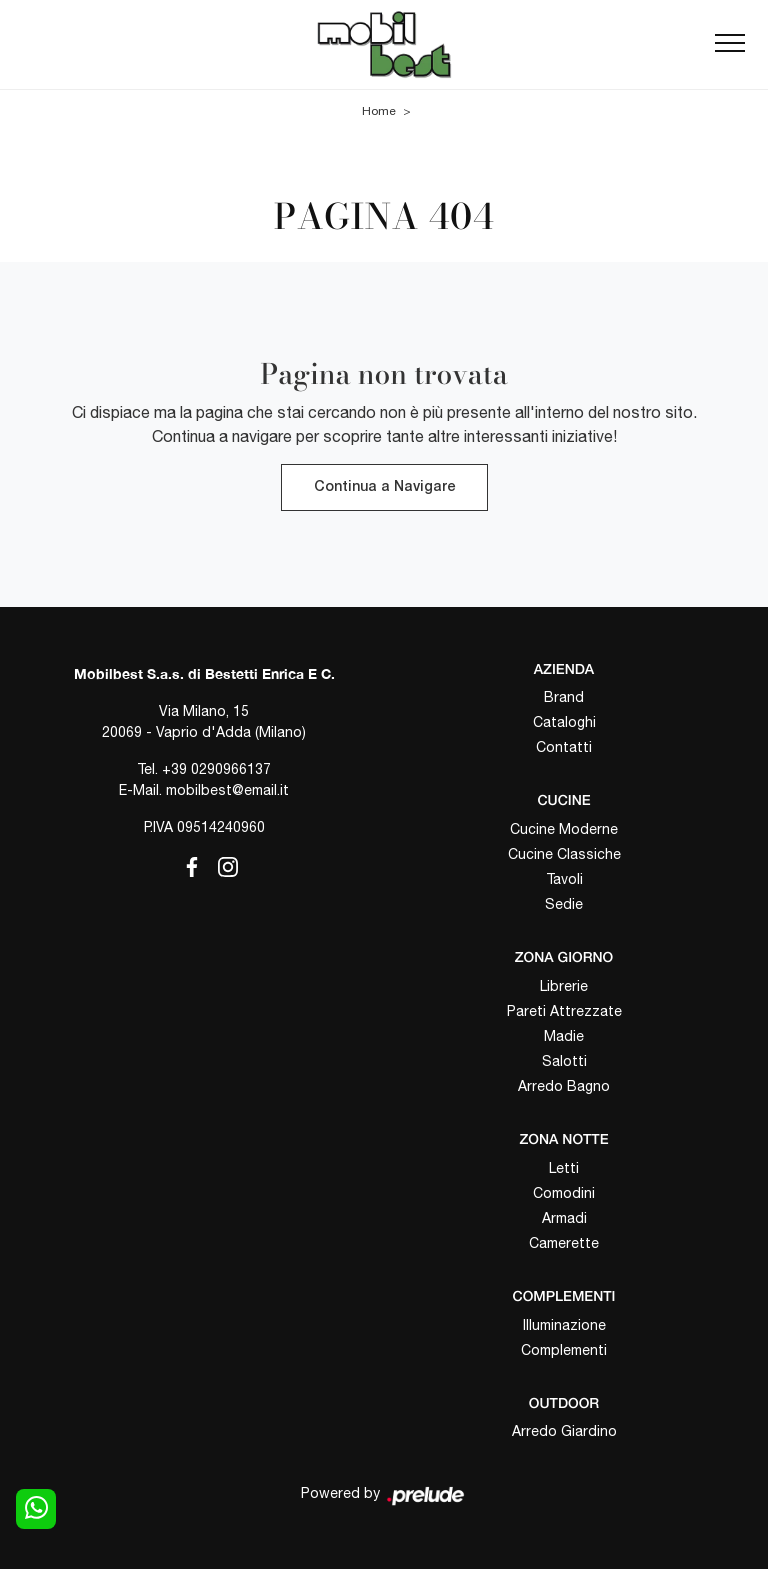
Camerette (564, 1243)
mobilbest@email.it (227, 790)
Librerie (564, 986)
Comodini (564, 1193)
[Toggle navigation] (730, 44)
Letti (564, 1168)
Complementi (564, 1350)
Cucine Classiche (564, 854)
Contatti (564, 747)
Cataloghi (564, 722)
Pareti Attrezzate (564, 1011)
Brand (564, 697)
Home (379, 111)
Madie (564, 1036)
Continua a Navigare (384, 487)
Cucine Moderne (564, 829)
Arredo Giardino (564, 1431)
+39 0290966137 (216, 769)
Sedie (564, 904)
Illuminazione (564, 1325)
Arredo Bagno (564, 1086)
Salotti (564, 1061)
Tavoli (564, 879)
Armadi (564, 1218)
